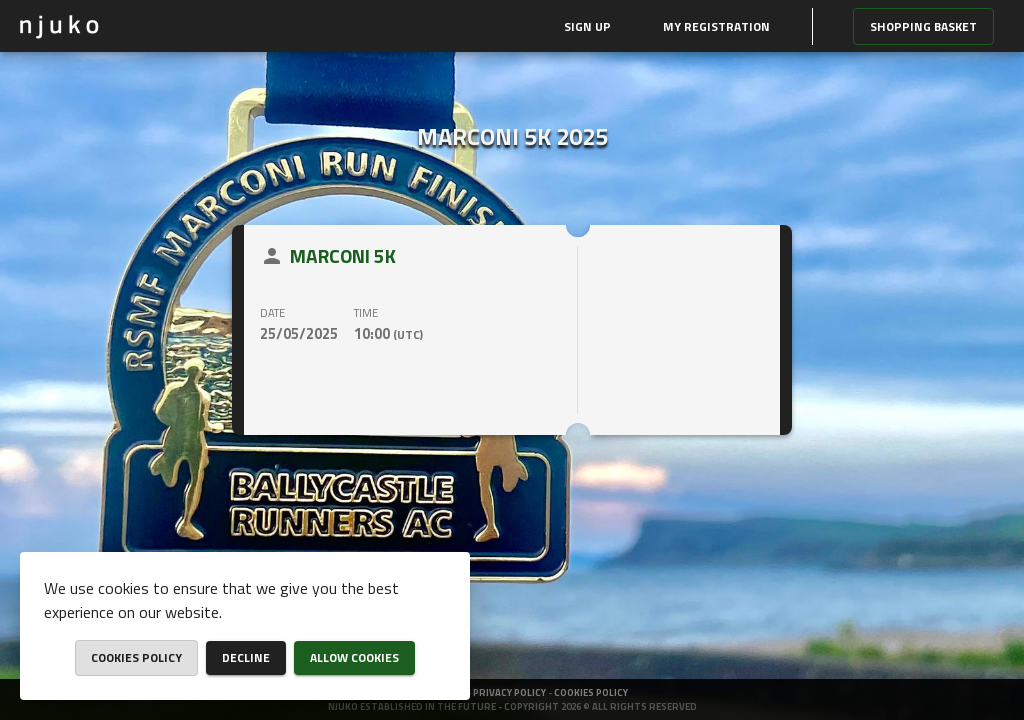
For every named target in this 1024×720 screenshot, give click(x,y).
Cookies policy (591, 692)
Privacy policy (510, 692)
